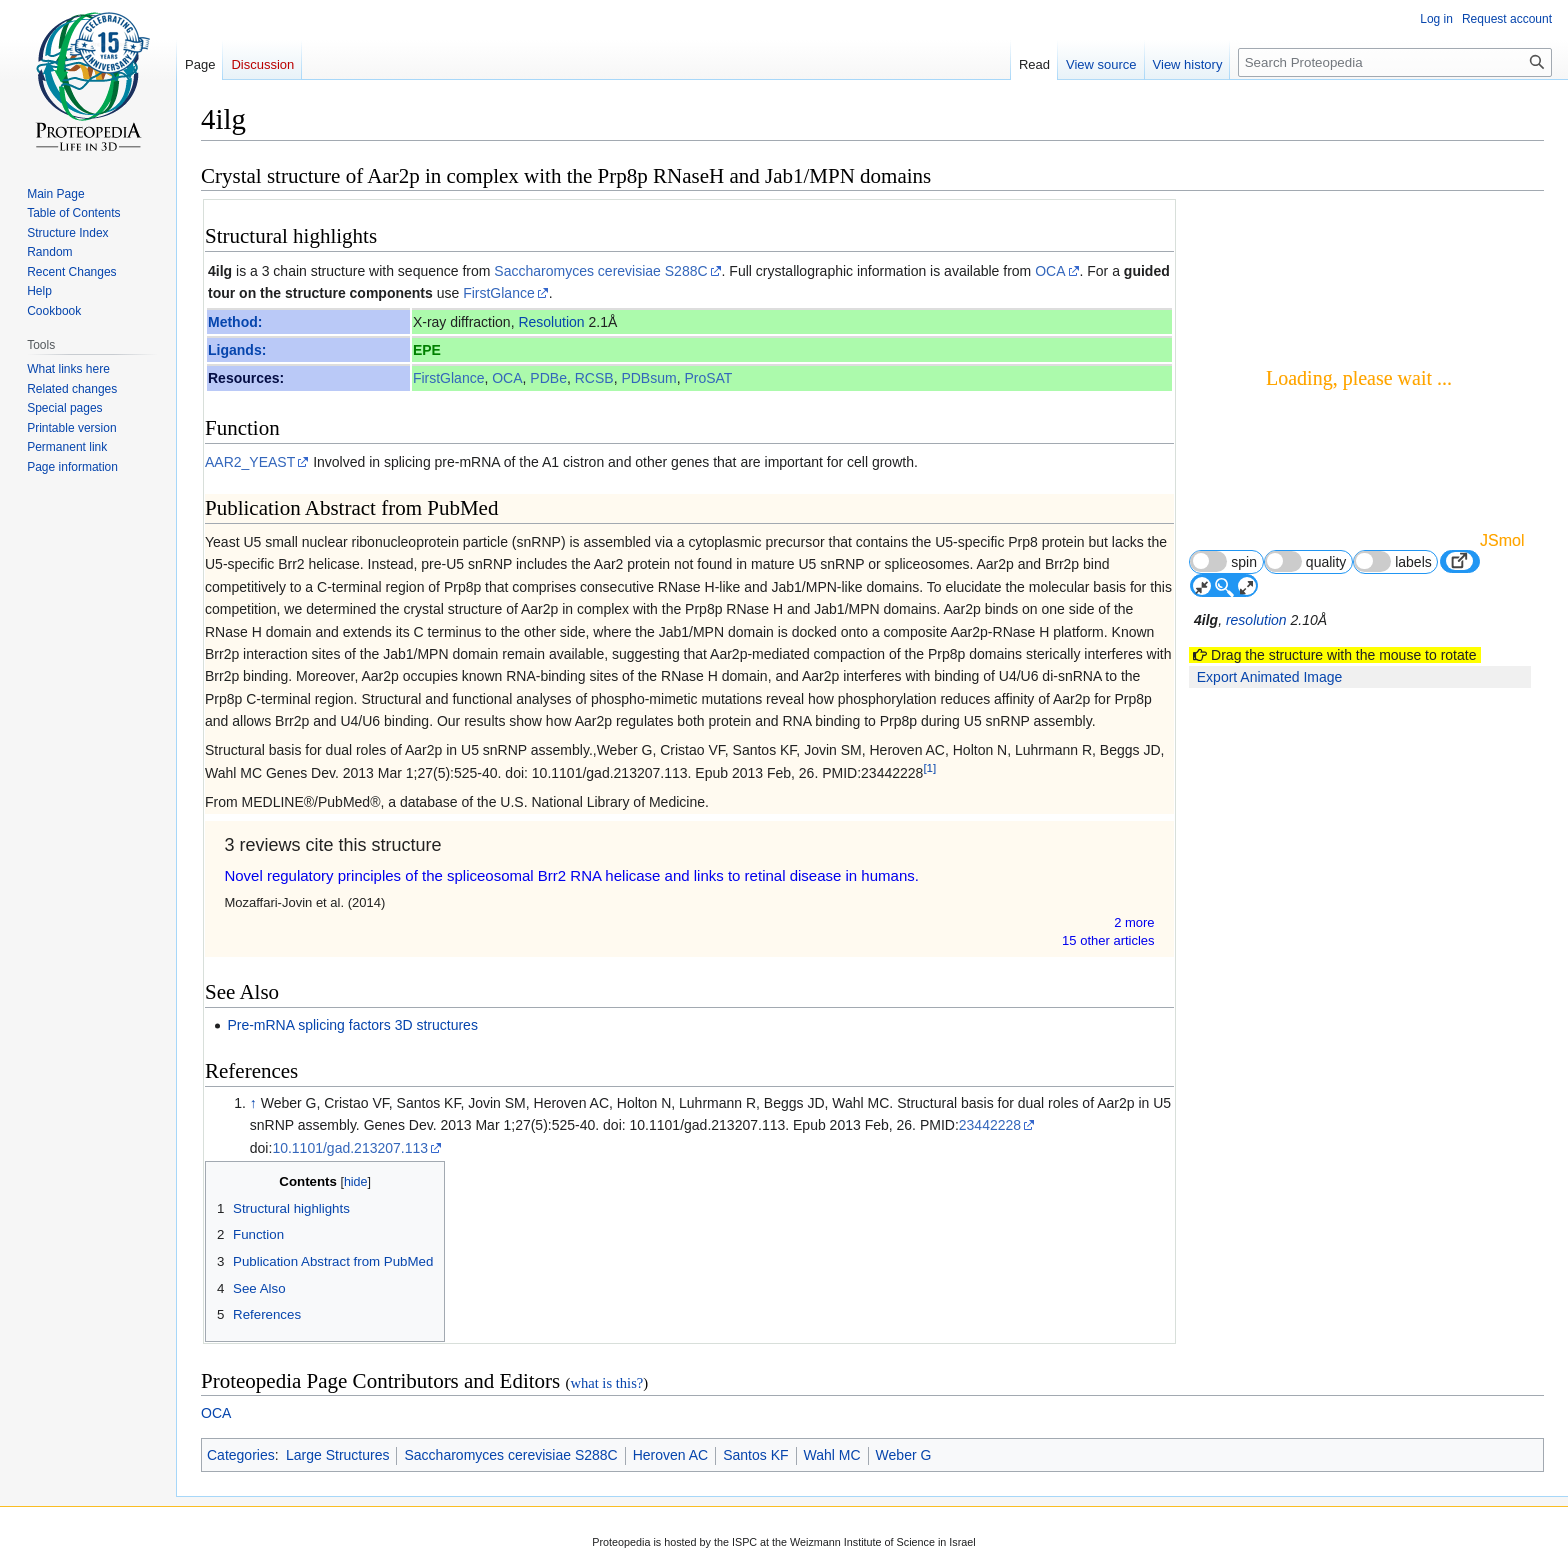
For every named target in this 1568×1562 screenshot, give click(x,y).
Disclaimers (850, 1547)
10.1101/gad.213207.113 (350, 1033)
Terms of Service (805, 1495)
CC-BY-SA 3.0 (921, 1495)
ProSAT (709, 378)
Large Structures (338, 1341)
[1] (929, 767)
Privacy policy (635, 1547)
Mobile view (937, 1547)
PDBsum (649, 378)
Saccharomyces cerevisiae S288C (600, 271)
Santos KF (755, 1341)
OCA (1050, 271)
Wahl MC (832, 1341)
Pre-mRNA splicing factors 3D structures (352, 910)
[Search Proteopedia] (1395, 62)
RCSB (594, 378)
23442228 (990, 1011)
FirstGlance (499, 293)
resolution (1258, 573)
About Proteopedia (744, 1547)
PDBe (549, 378)
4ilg (220, 271)
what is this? (606, 1268)
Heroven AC (670, 1341)
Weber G (904, 1341)
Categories (241, 1341)
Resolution (552, 322)
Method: (235, 322)
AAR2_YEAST (250, 462)
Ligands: (237, 350)
